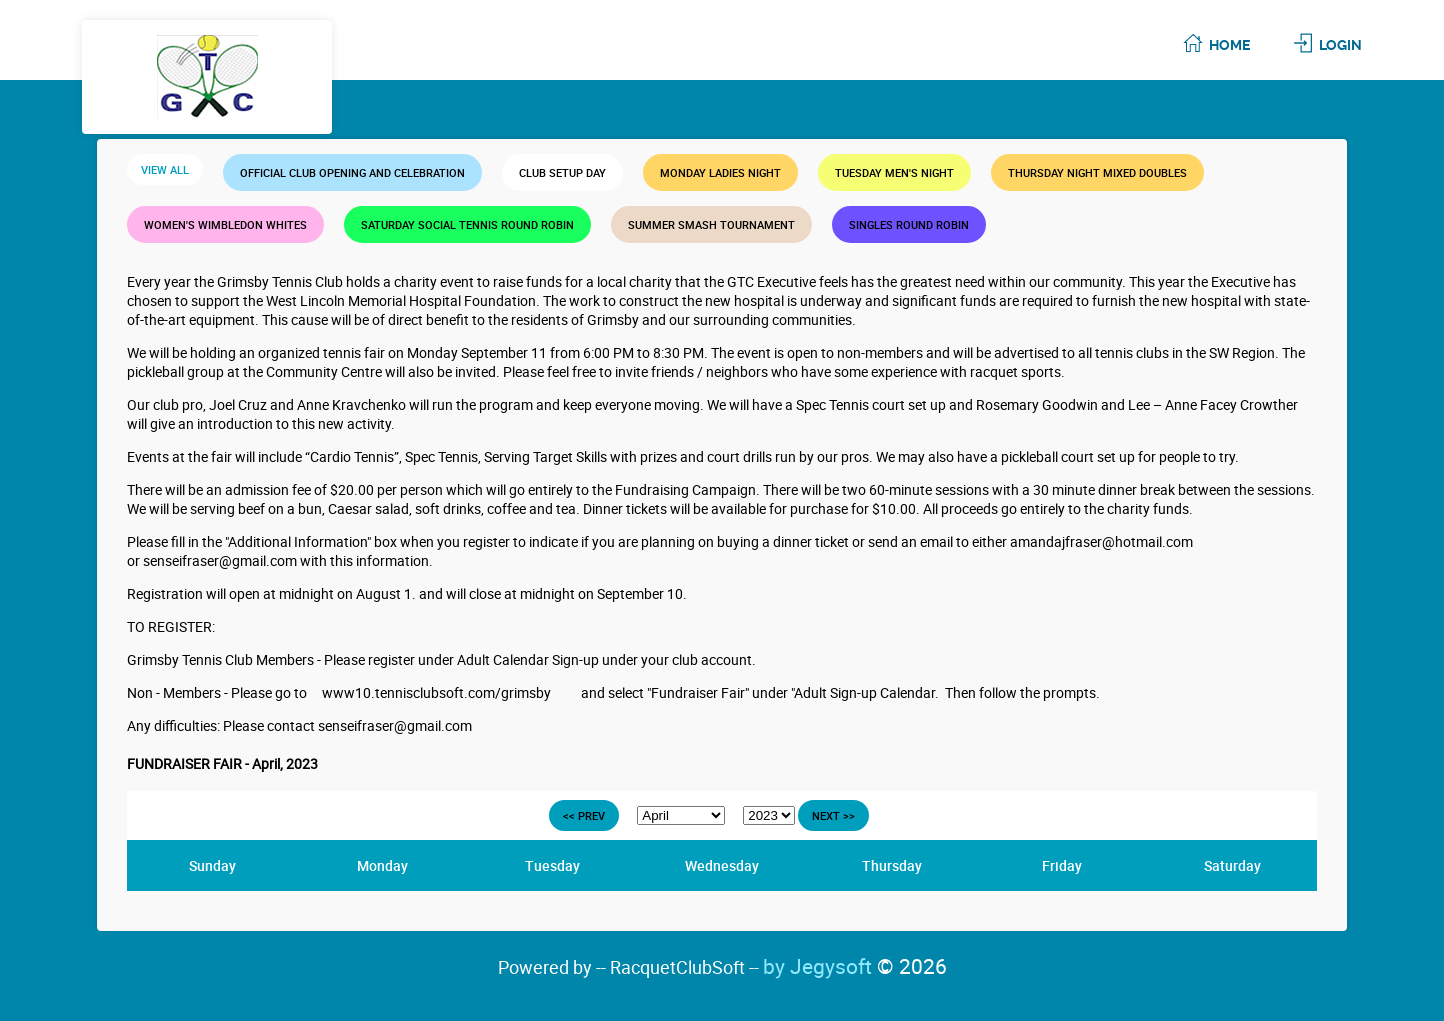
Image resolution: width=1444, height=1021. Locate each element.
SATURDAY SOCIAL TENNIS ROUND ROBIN (467, 224)
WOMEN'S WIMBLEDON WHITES (225, 224)
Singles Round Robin (909, 224)
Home (1229, 45)
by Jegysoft (855, 966)
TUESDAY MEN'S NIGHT (894, 172)
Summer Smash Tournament (711, 224)
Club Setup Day (562, 172)
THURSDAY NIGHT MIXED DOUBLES (1097, 172)
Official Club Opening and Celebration (352, 172)
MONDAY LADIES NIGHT (720, 172)
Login (1340, 45)
